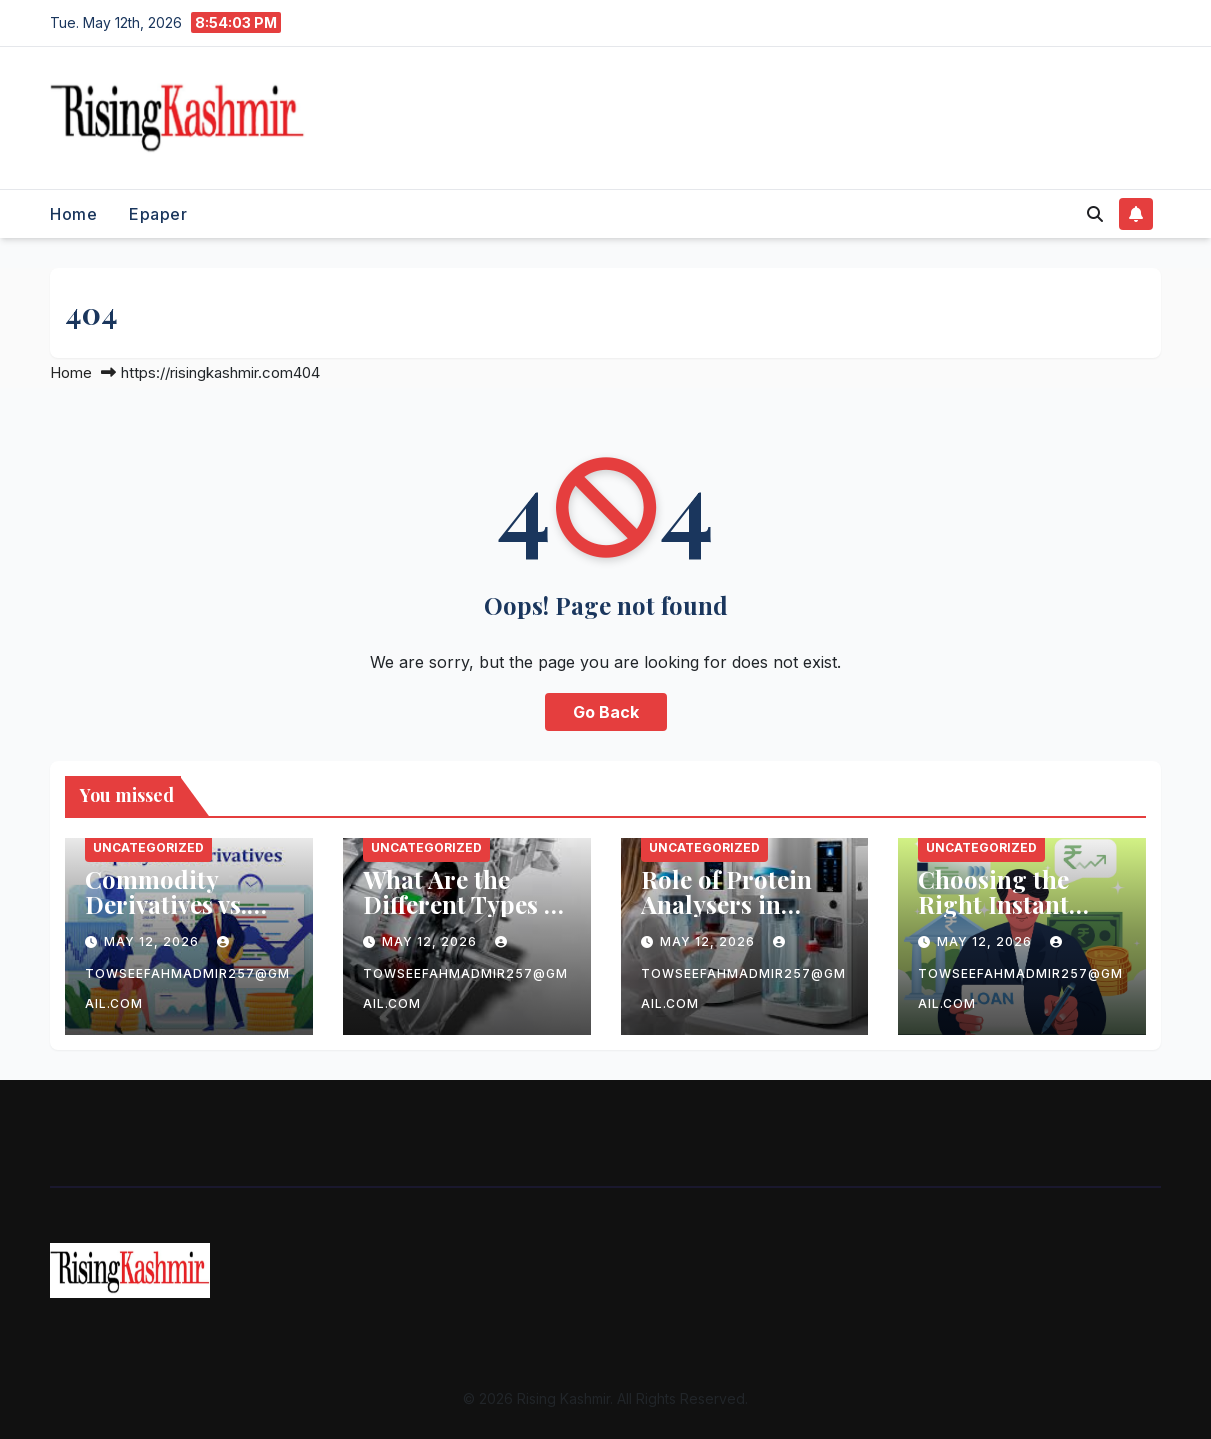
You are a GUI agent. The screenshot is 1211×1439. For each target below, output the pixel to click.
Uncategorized (148, 847)
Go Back (606, 712)
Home (73, 214)
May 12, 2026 (153, 941)
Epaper (158, 214)
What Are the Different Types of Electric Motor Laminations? (464, 916)
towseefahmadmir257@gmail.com (187, 973)
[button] (1095, 214)
